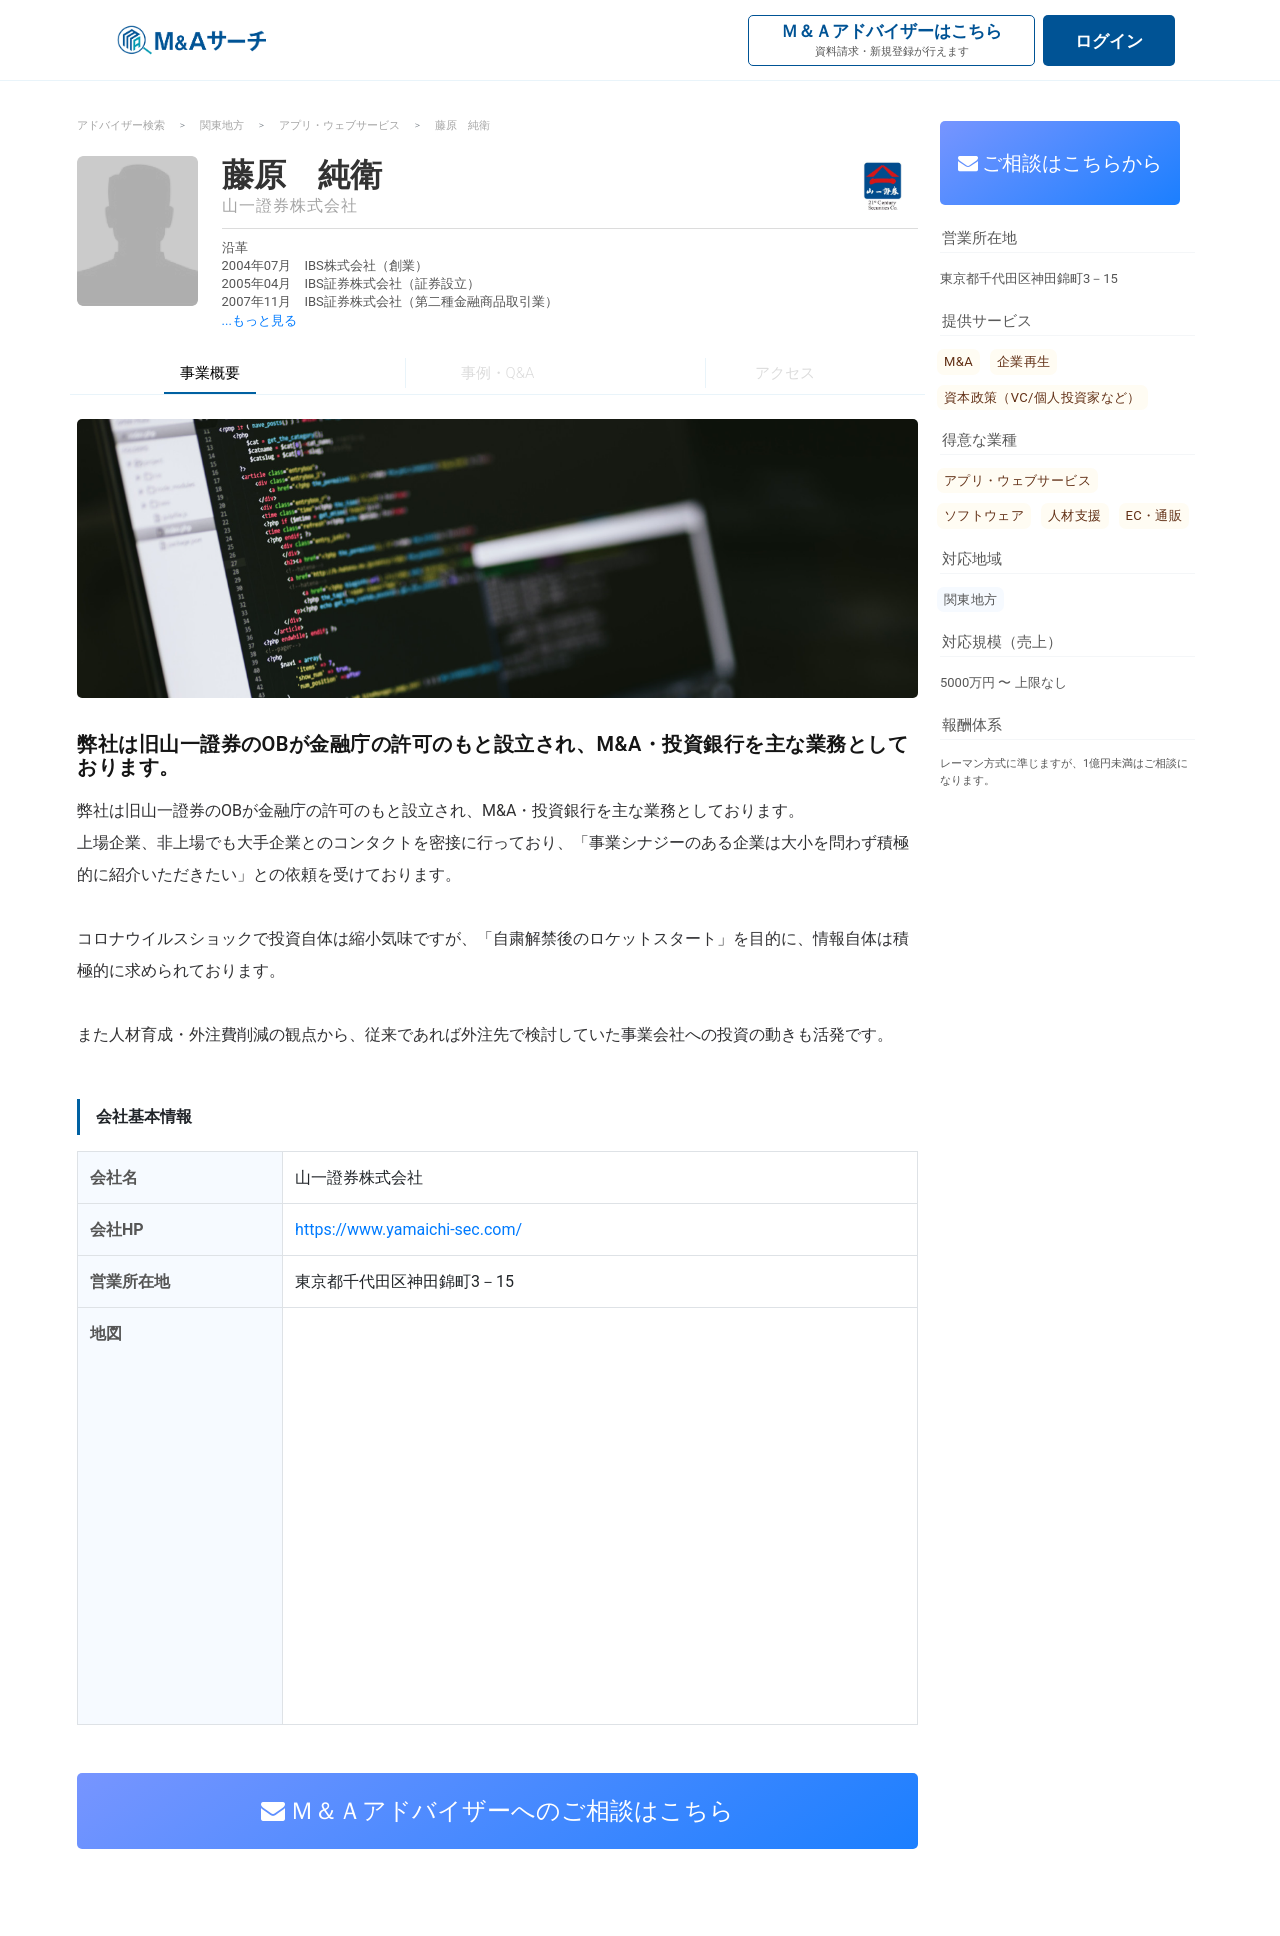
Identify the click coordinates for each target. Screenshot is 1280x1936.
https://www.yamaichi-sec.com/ (408, 1229)
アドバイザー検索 (121, 125)
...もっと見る (259, 320)
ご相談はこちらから (1060, 163)
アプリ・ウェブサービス (339, 125)
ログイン (1109, 41)
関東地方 (222, 125)
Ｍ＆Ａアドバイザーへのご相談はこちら (498, 1811)
